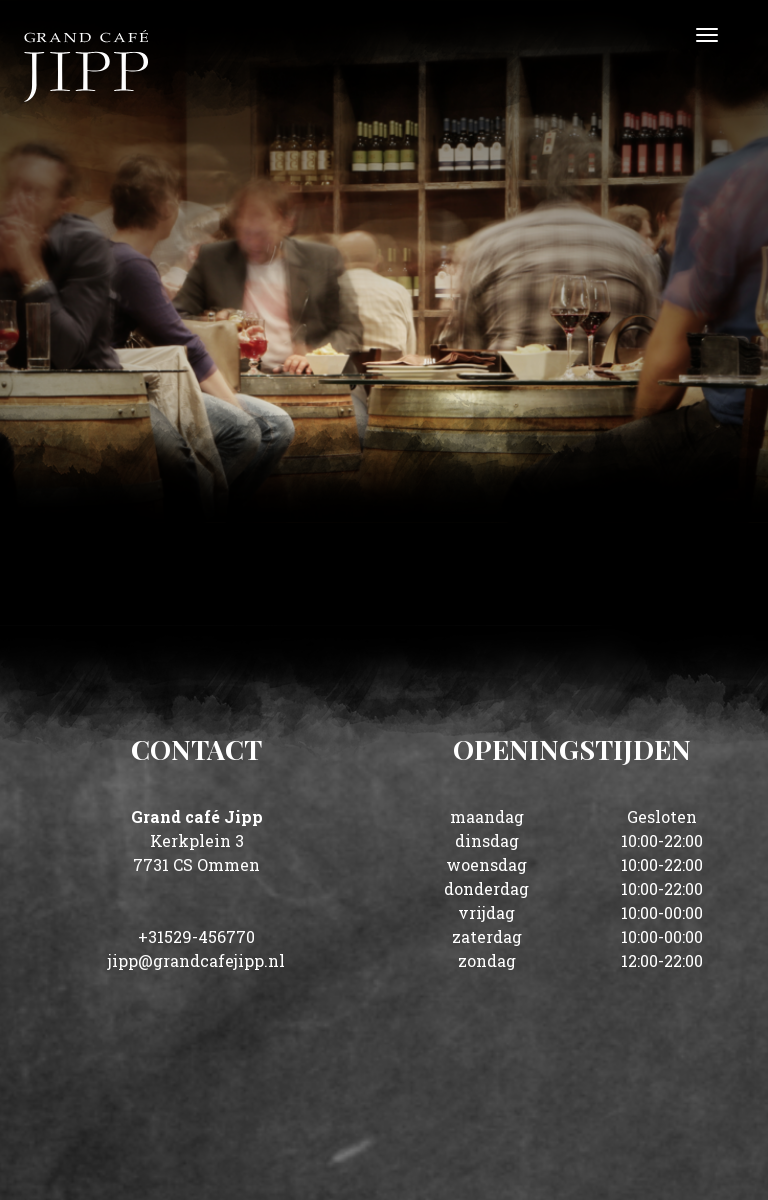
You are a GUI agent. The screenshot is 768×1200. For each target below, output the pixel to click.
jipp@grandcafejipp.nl (196, 960)
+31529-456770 (196, 936)
